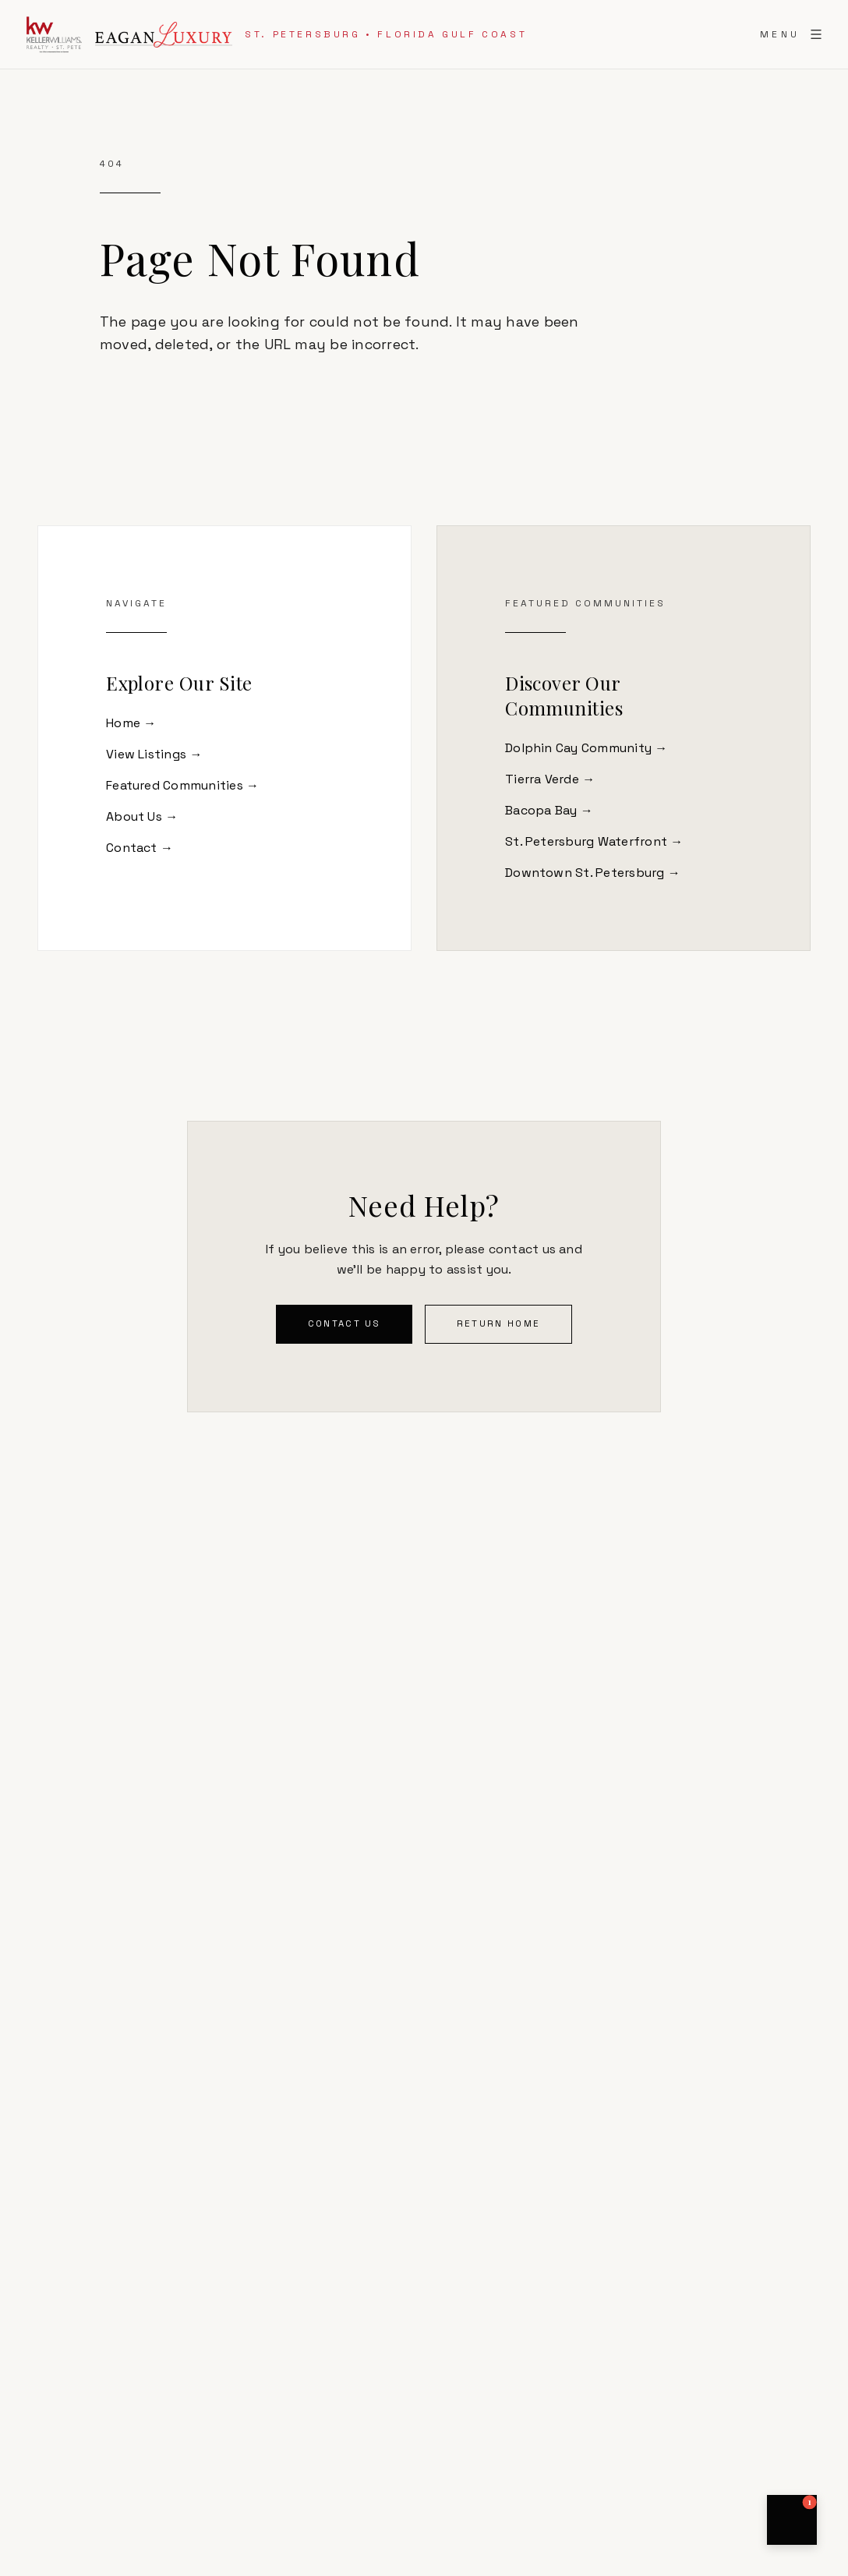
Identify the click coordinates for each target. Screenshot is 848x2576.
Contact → (139, 847)
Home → (131, 723)
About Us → (142, 816)
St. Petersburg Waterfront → (594, 841)
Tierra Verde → (550, 779)
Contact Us (344, 1323)
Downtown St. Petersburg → (592, 872)
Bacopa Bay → (549, 810)
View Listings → (154, 754)
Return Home (498, 1323)
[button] (792, 2520)
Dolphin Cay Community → (586, 748)
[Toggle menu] (791, 34)
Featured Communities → (182, 785)
